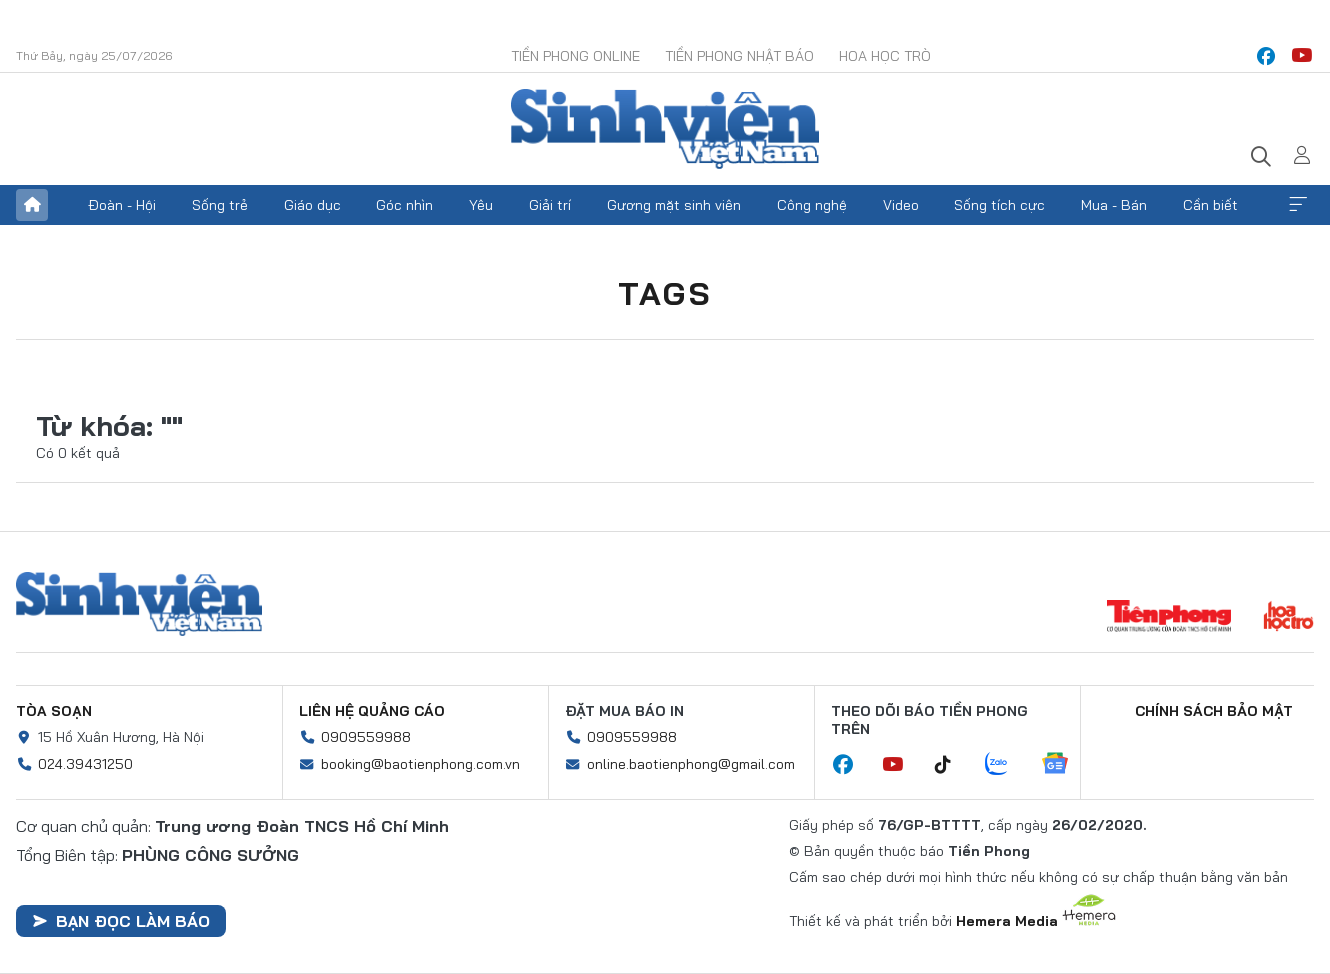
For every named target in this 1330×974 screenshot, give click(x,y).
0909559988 (366, 737)
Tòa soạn (54, 711)
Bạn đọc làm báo (121, 921)
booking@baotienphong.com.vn (420, 764)
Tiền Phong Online (575, 56)
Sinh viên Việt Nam (139, 604)
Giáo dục (312, 205)
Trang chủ (32, 205)
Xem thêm (1298, 205)
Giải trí (550, 205)
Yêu (481, 205)
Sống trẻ (220, 205)
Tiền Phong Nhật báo (739, 56)
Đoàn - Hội (122, 205)
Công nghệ (812, 205)
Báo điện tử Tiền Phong (665, 129)
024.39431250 (85, 764)
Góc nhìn (404, 205)
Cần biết (1210, 205)
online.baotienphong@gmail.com (691, 764)
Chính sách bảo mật (1214, 711)
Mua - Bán (1114, 205)
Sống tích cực (999, 205)
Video (901, 205)
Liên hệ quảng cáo (372, 711)
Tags (665, 293)
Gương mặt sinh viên (674, 205)
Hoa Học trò (885, 56)
